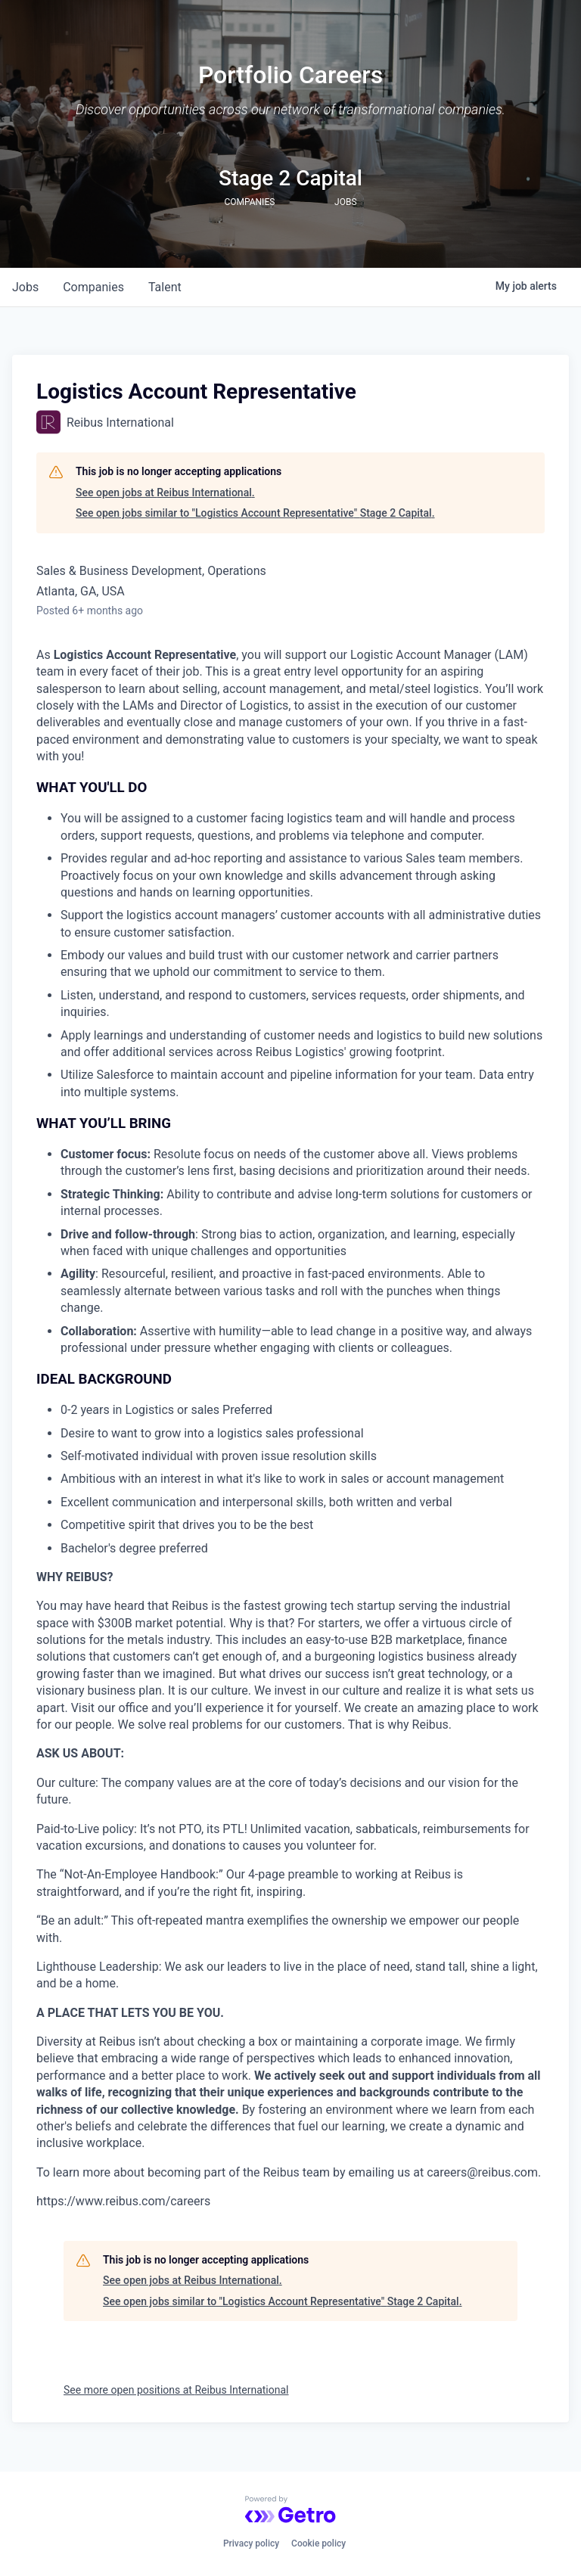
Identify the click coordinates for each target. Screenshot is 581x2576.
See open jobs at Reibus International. (165, 492)
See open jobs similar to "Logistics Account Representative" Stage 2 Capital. (255, 513)
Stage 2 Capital (290, 178)
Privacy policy (251, 2543)
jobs (25, 287)
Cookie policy (318, 2543)
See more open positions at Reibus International (176, 2390)
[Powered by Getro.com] (290, 2509)
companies (93, 287)
